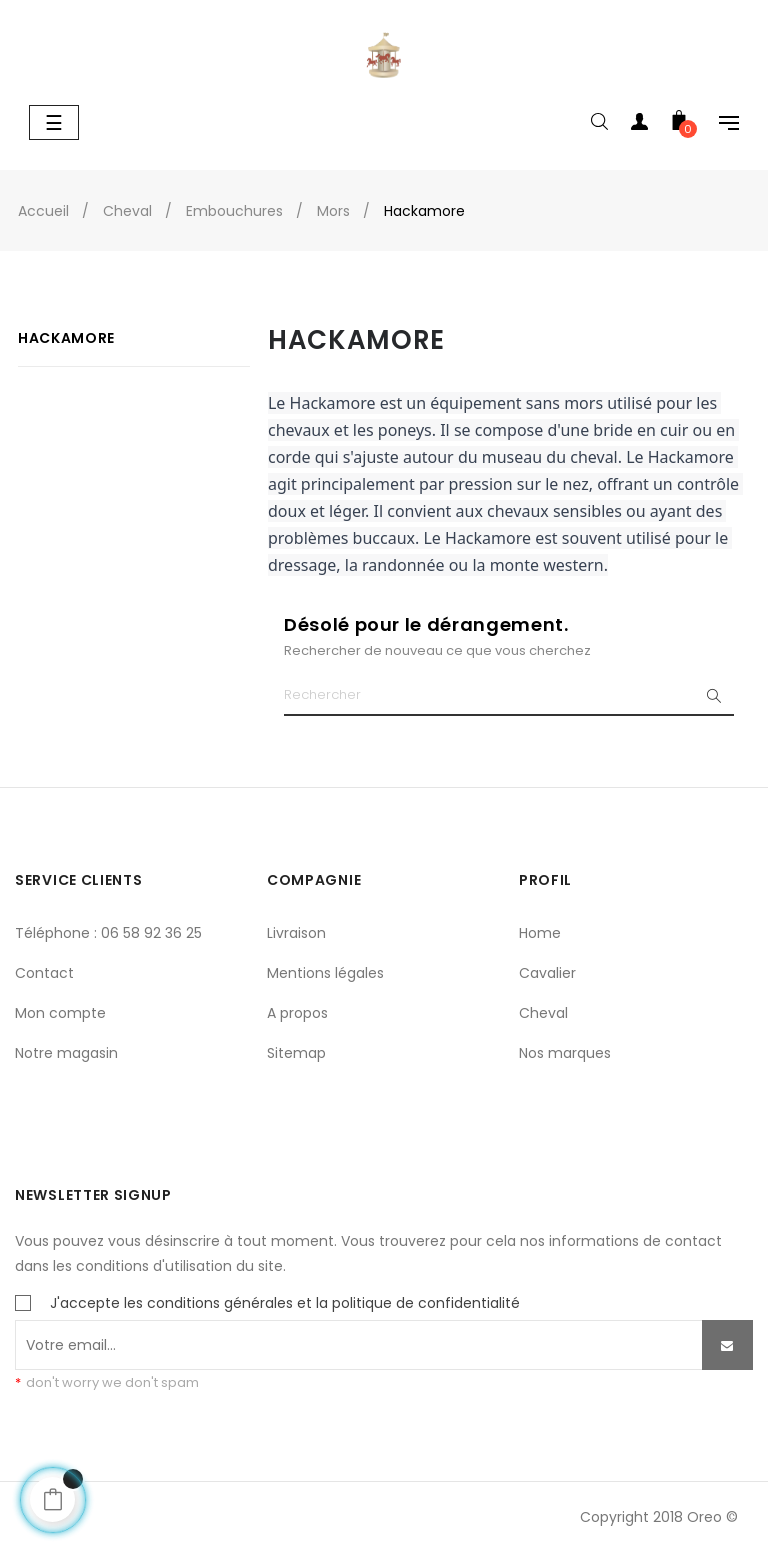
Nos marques (565, 1053)
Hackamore (66, 338)
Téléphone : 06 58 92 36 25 (108, 933)
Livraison (296, 933)
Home (540, 933)
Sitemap (296, 1053)
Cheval (543, 1013)
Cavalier (547, 973)
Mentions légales (325, 973)
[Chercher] (509, 696)
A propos (297, 1013)
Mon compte (60, 1013)
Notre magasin (66, 1053)
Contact (44, 973)
